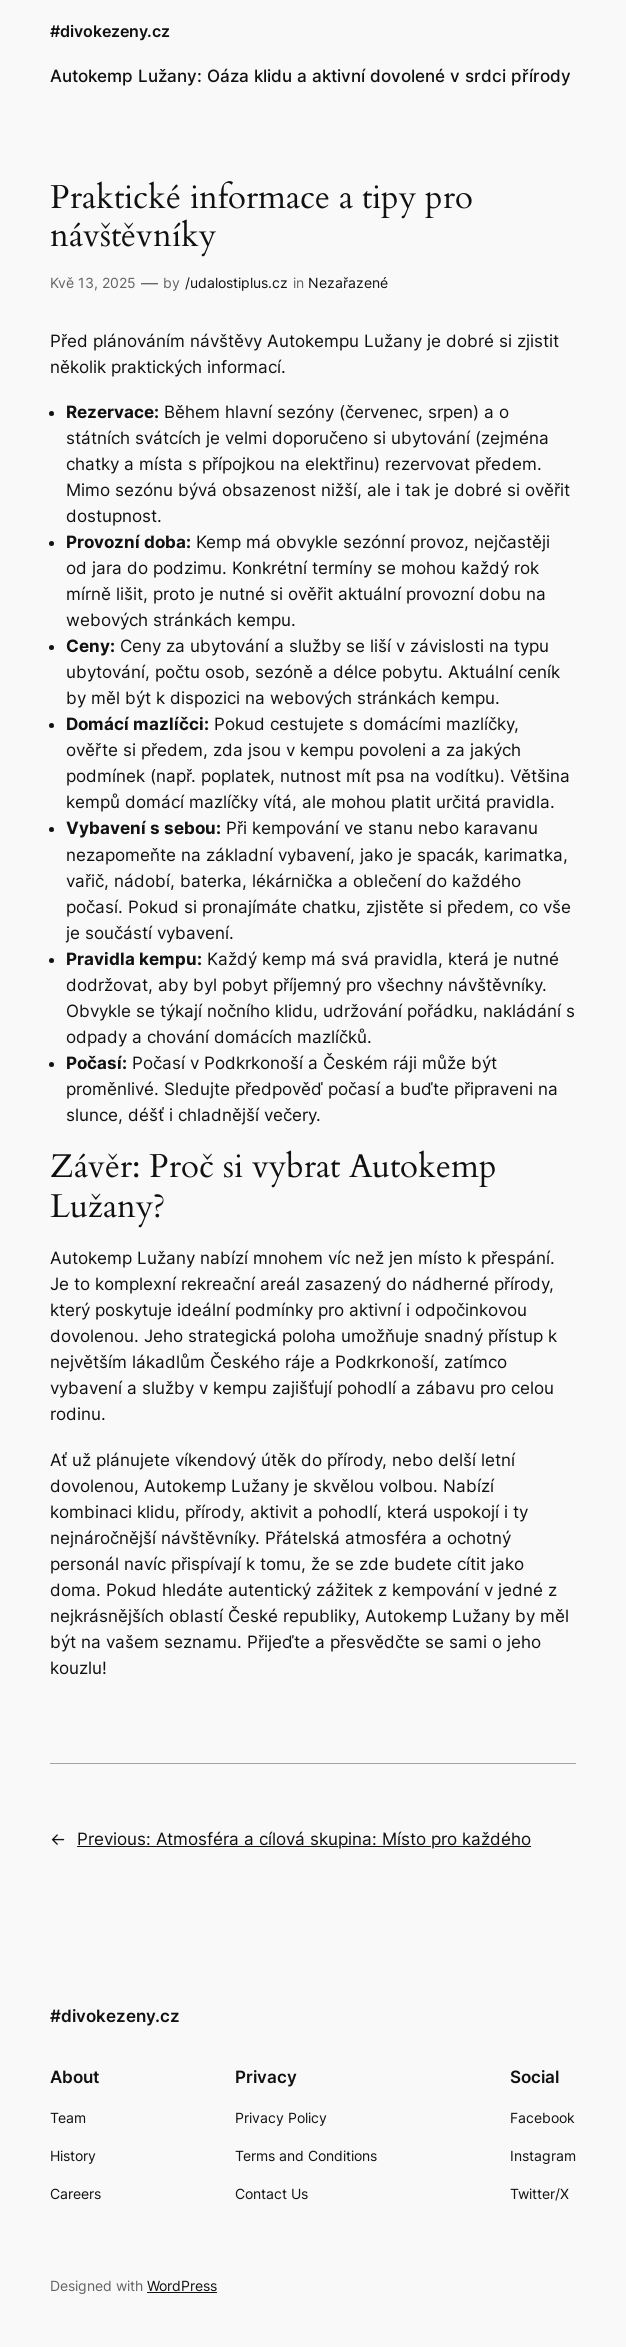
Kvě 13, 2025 (93, 282)
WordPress (182, 2285)
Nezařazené (348, 282)
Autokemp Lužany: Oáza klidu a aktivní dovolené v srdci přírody (310, 76)
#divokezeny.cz (110, 31)
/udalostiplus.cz (236, 282)
